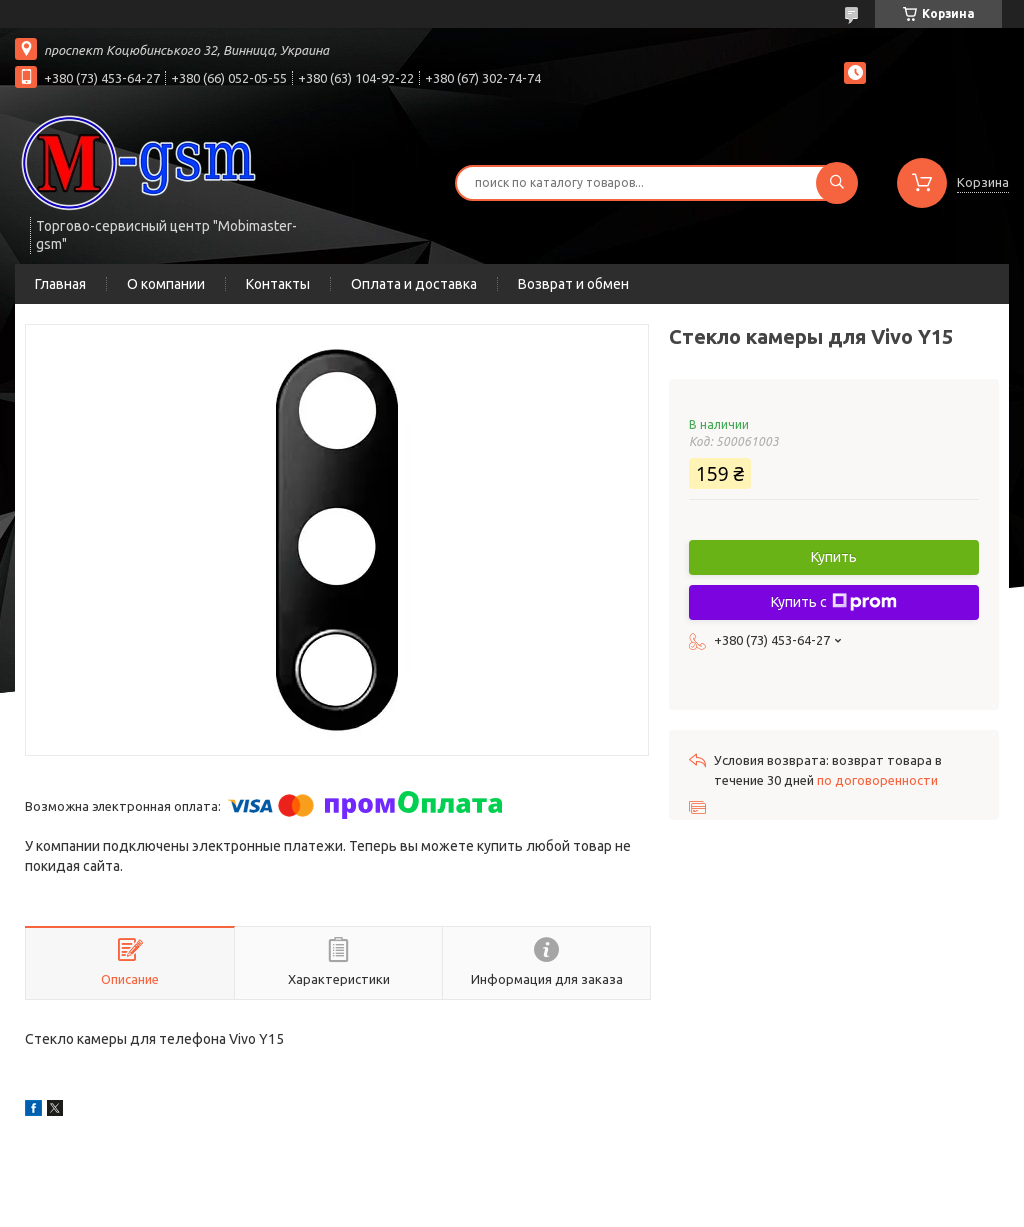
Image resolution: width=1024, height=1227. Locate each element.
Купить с (834, 602)
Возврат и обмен (573, 284)
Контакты (278, 284)
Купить (834, 557)
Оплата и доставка (414, 284)
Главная (60, 284)
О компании (166, 284)
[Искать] (837, 183)
